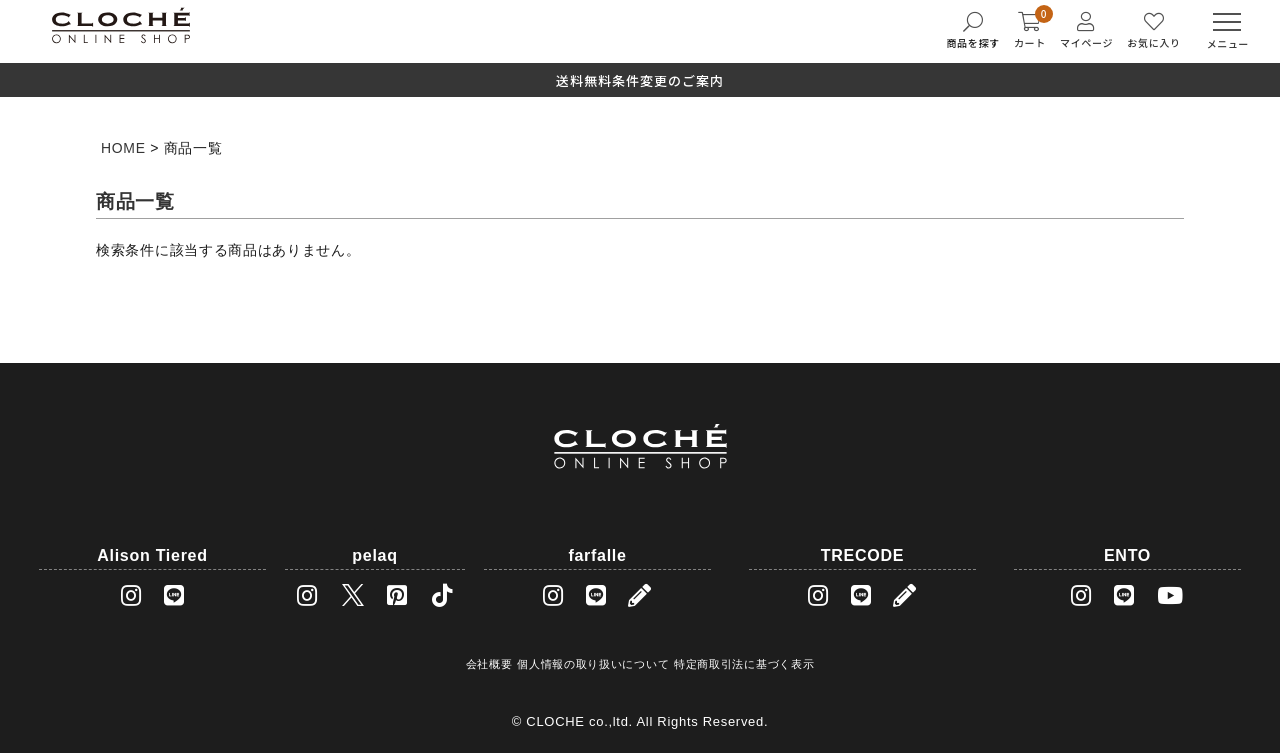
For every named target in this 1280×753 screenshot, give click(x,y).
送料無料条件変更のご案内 (640, 80)
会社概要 (489, 664)
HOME (123, 148)
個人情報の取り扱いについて (593, 664)
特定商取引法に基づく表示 (744, 664)
